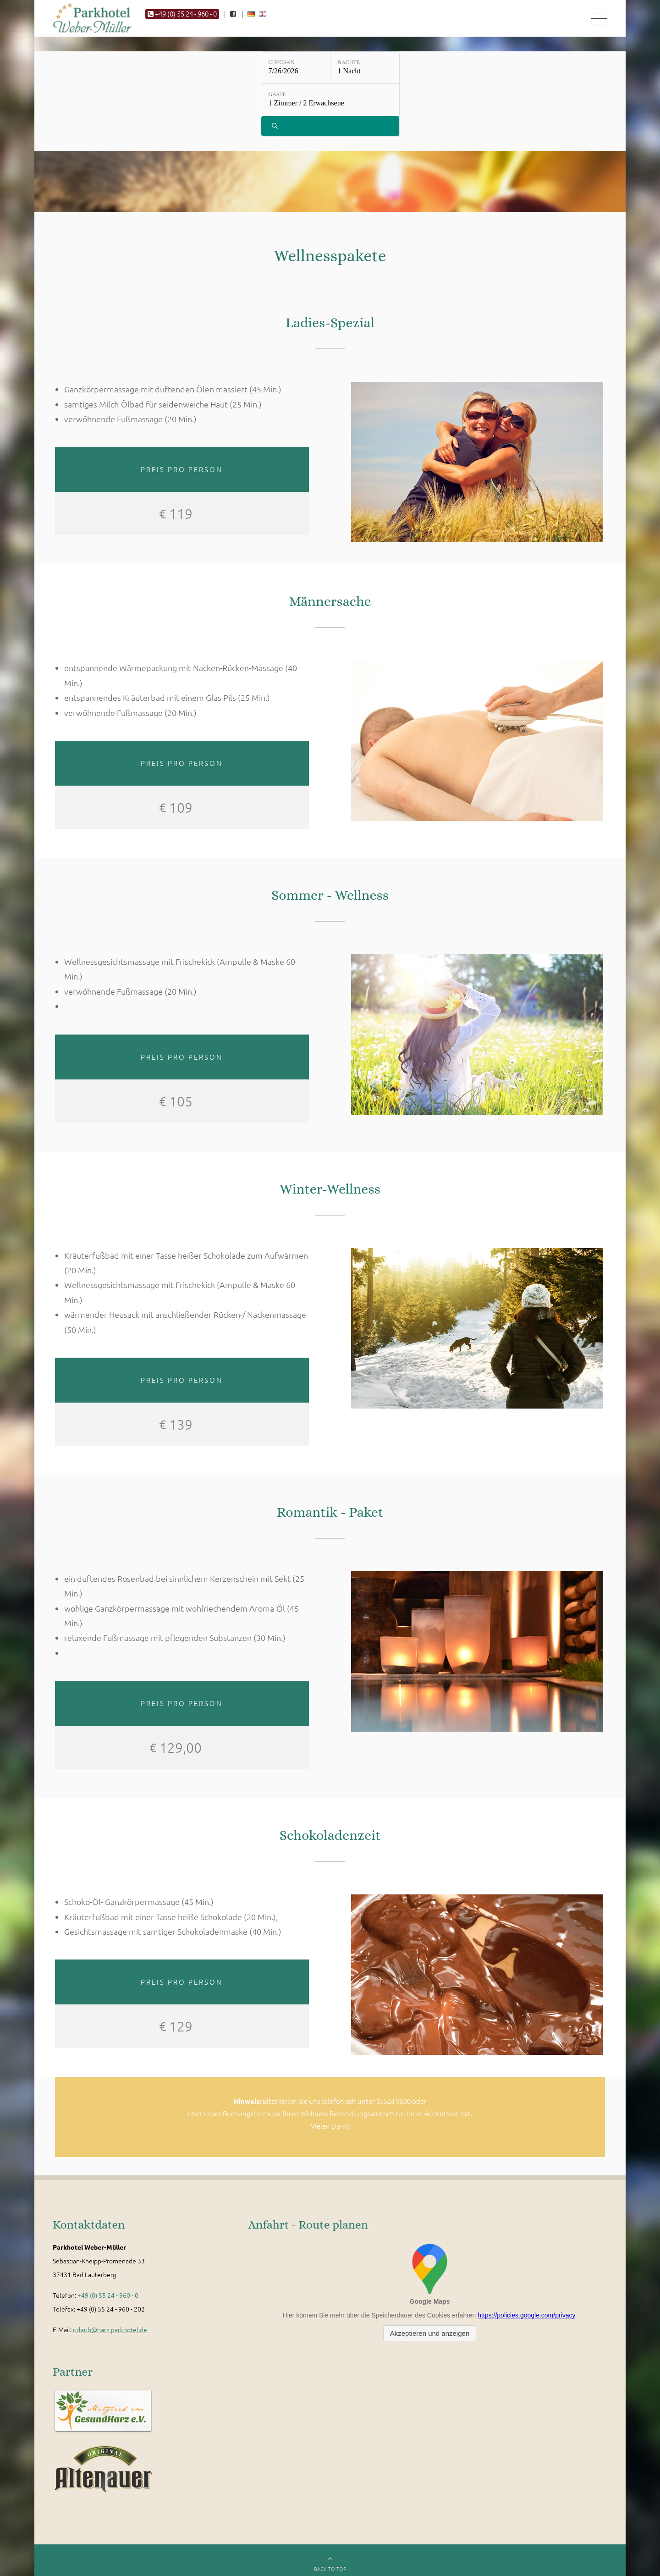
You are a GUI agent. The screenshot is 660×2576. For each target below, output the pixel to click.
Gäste (277, 97)
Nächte (349, 64)
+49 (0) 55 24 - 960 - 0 (107, 2299)
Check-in (282, 64)
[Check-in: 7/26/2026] (295, 70)
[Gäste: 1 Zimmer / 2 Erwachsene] (330, 103)
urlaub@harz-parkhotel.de (110, 2333)
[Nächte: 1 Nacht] (364, 70)
